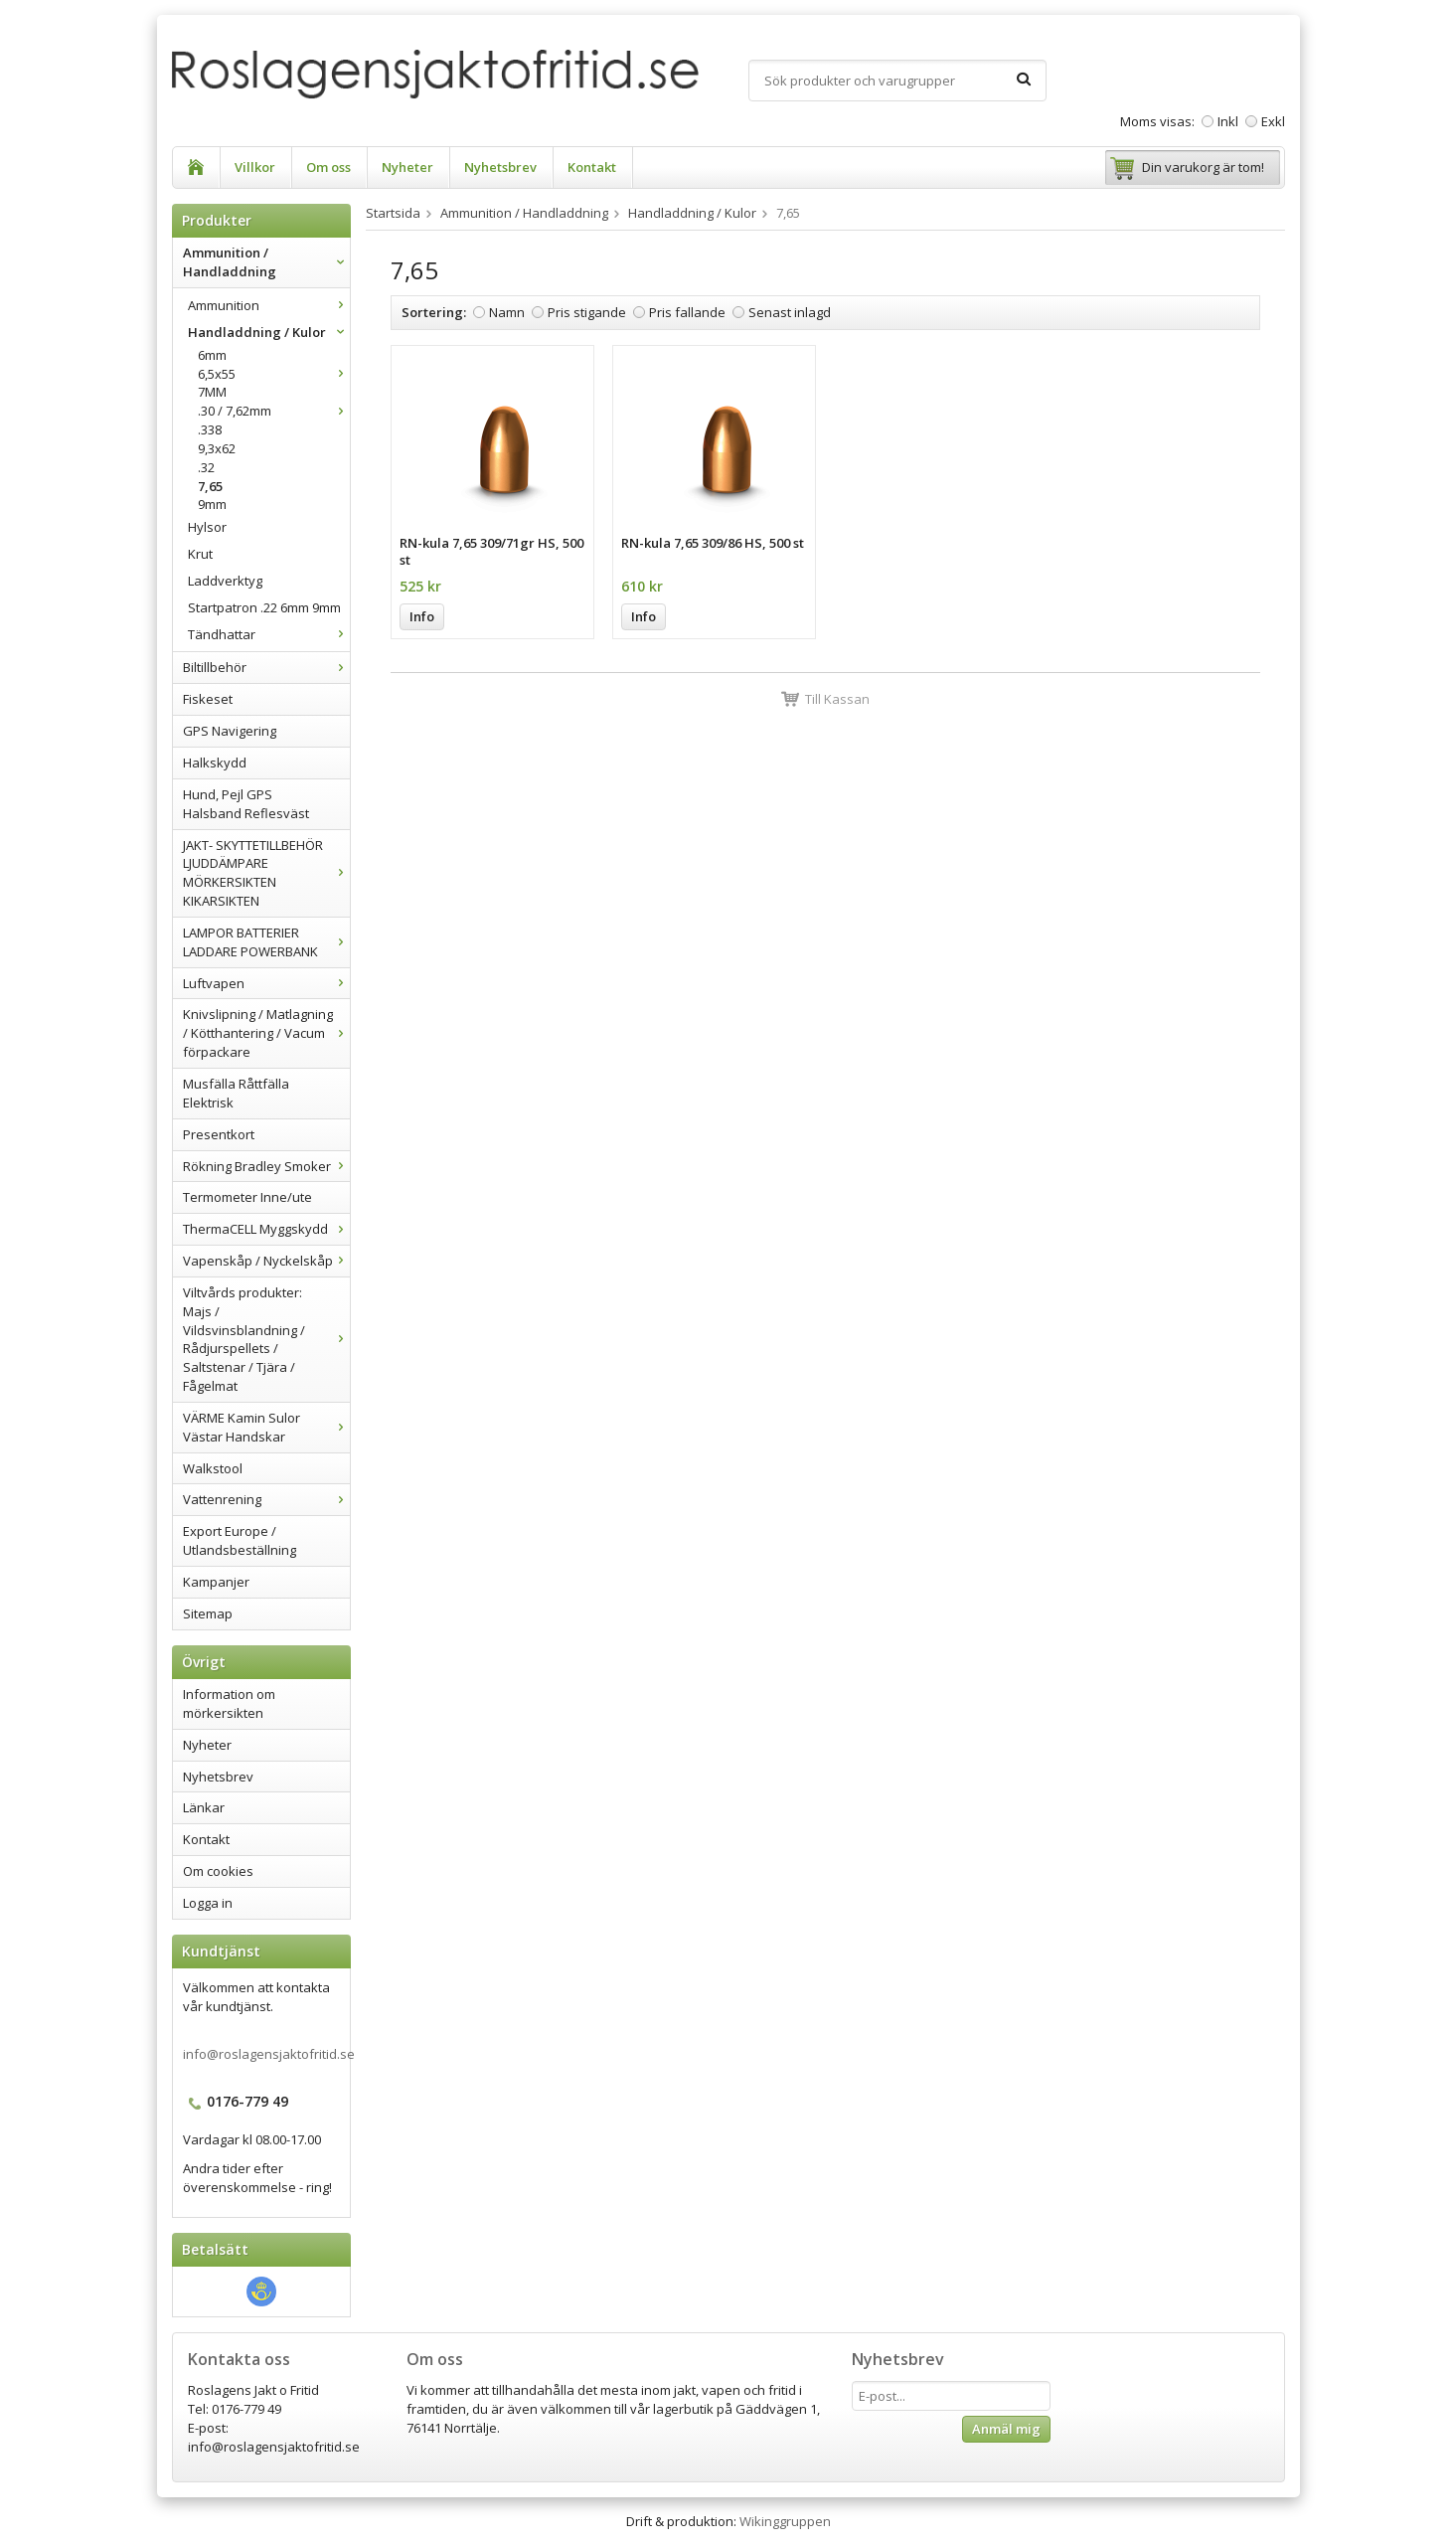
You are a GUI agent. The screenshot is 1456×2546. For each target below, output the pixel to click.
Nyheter (407, 167)
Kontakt (591, 167)
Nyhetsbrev (500, 167)
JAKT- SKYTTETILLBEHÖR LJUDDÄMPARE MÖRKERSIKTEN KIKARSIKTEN (266, 873)
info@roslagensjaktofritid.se (269, 2054)
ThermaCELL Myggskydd (266, 1229)
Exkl (1273, 121)
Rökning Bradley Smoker (266, 1166)
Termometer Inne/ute (247, 1197)
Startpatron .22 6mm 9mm (264, 607)
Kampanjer (216, 1582)
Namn (507, 312)
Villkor (255, 167)
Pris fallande (687, 312)
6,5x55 (274, 374)
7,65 (210, 486)
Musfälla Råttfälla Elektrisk (236, 1093)
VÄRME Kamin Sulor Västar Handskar (266, 1427)
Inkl (1227, 121)
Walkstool (213, 1468)
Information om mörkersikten (229, 1703)
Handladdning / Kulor (269, 332)
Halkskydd (214, 762)
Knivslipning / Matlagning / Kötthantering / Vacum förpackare (266, 1033)
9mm (212, 504)
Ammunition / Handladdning (266, 262)
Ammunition (269, 305)
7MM (212, 392)
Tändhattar (269, 634)
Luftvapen (266, 983)
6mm (212, 355)
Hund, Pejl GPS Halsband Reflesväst (246, 803)
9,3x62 (217, 448)
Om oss (328, 167)
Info (421, 616)
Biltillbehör (266, 667)
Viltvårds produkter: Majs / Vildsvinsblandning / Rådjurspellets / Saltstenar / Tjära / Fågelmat (266, 1339)
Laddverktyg (225, 581)
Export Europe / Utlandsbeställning (239, 1540)
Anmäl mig (1006, 2429)
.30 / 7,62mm (274, 411)
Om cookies (218, 1871)
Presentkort (218, 1134)
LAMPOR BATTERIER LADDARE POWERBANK (266, 942)
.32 (206, 467)
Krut (200, 554)
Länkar (204, 1807)
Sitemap (208, 1613)
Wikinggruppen (785, 2521)
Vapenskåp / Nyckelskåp (266, 1261)
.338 (210, 429)
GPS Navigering (229, 731)
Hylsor (207, 527)
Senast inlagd (789, 312)
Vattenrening (266, 1499)
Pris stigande (587, 312)
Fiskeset (208, 699)
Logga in (208, 1903)
